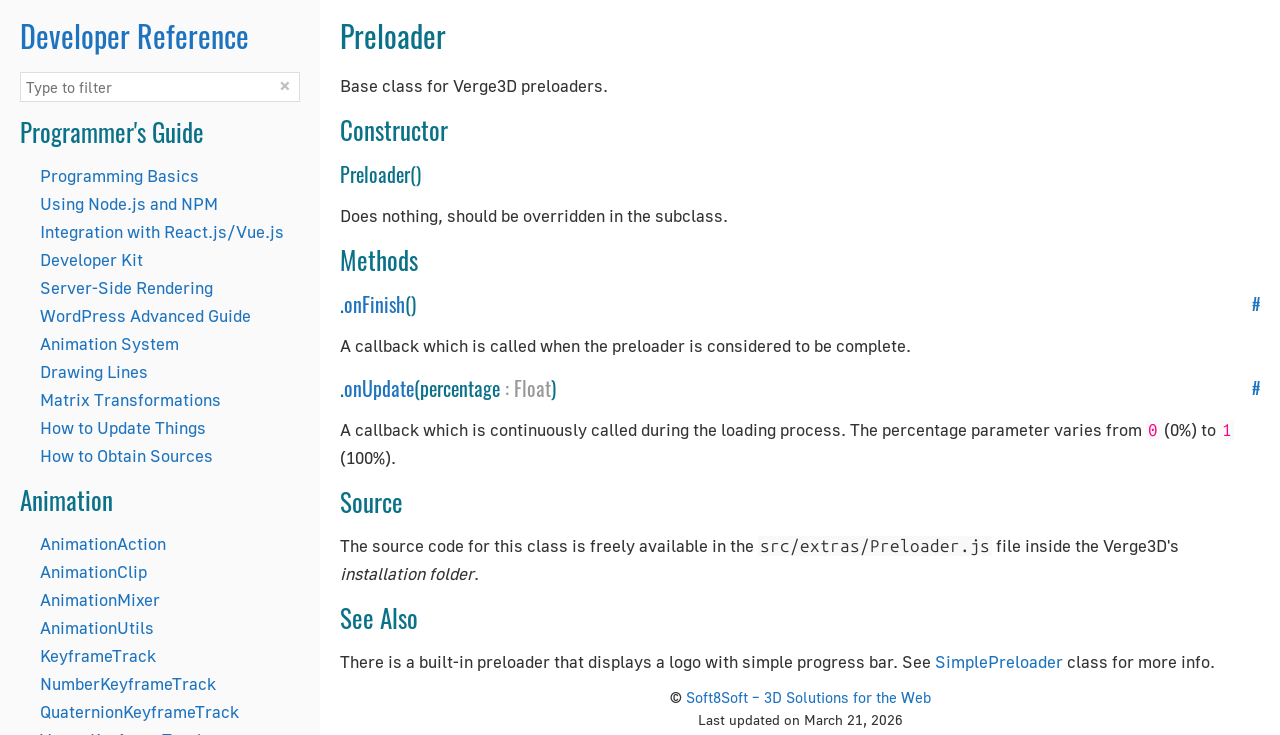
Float (532, 388)
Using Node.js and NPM (129, 203)
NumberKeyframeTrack (128, 683)
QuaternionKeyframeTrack (139, 711)
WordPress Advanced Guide (145, 315)
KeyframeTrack (98, 655)
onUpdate (379, 388)
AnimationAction (103, 543)
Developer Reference (134, 35)
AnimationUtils (97, 627)
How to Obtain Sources (126, 455)
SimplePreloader (999, 661)
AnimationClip (93, 571)
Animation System (109, 343)
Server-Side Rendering (126, 287)
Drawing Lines (94, 371)
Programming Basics (119, 175)
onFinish (374, 304)
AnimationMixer (100, 599)
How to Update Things (123, 427)
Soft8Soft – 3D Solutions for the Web (808, 697)
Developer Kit (91, 259)
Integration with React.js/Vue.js (162, 231)
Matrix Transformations (130, 399)
